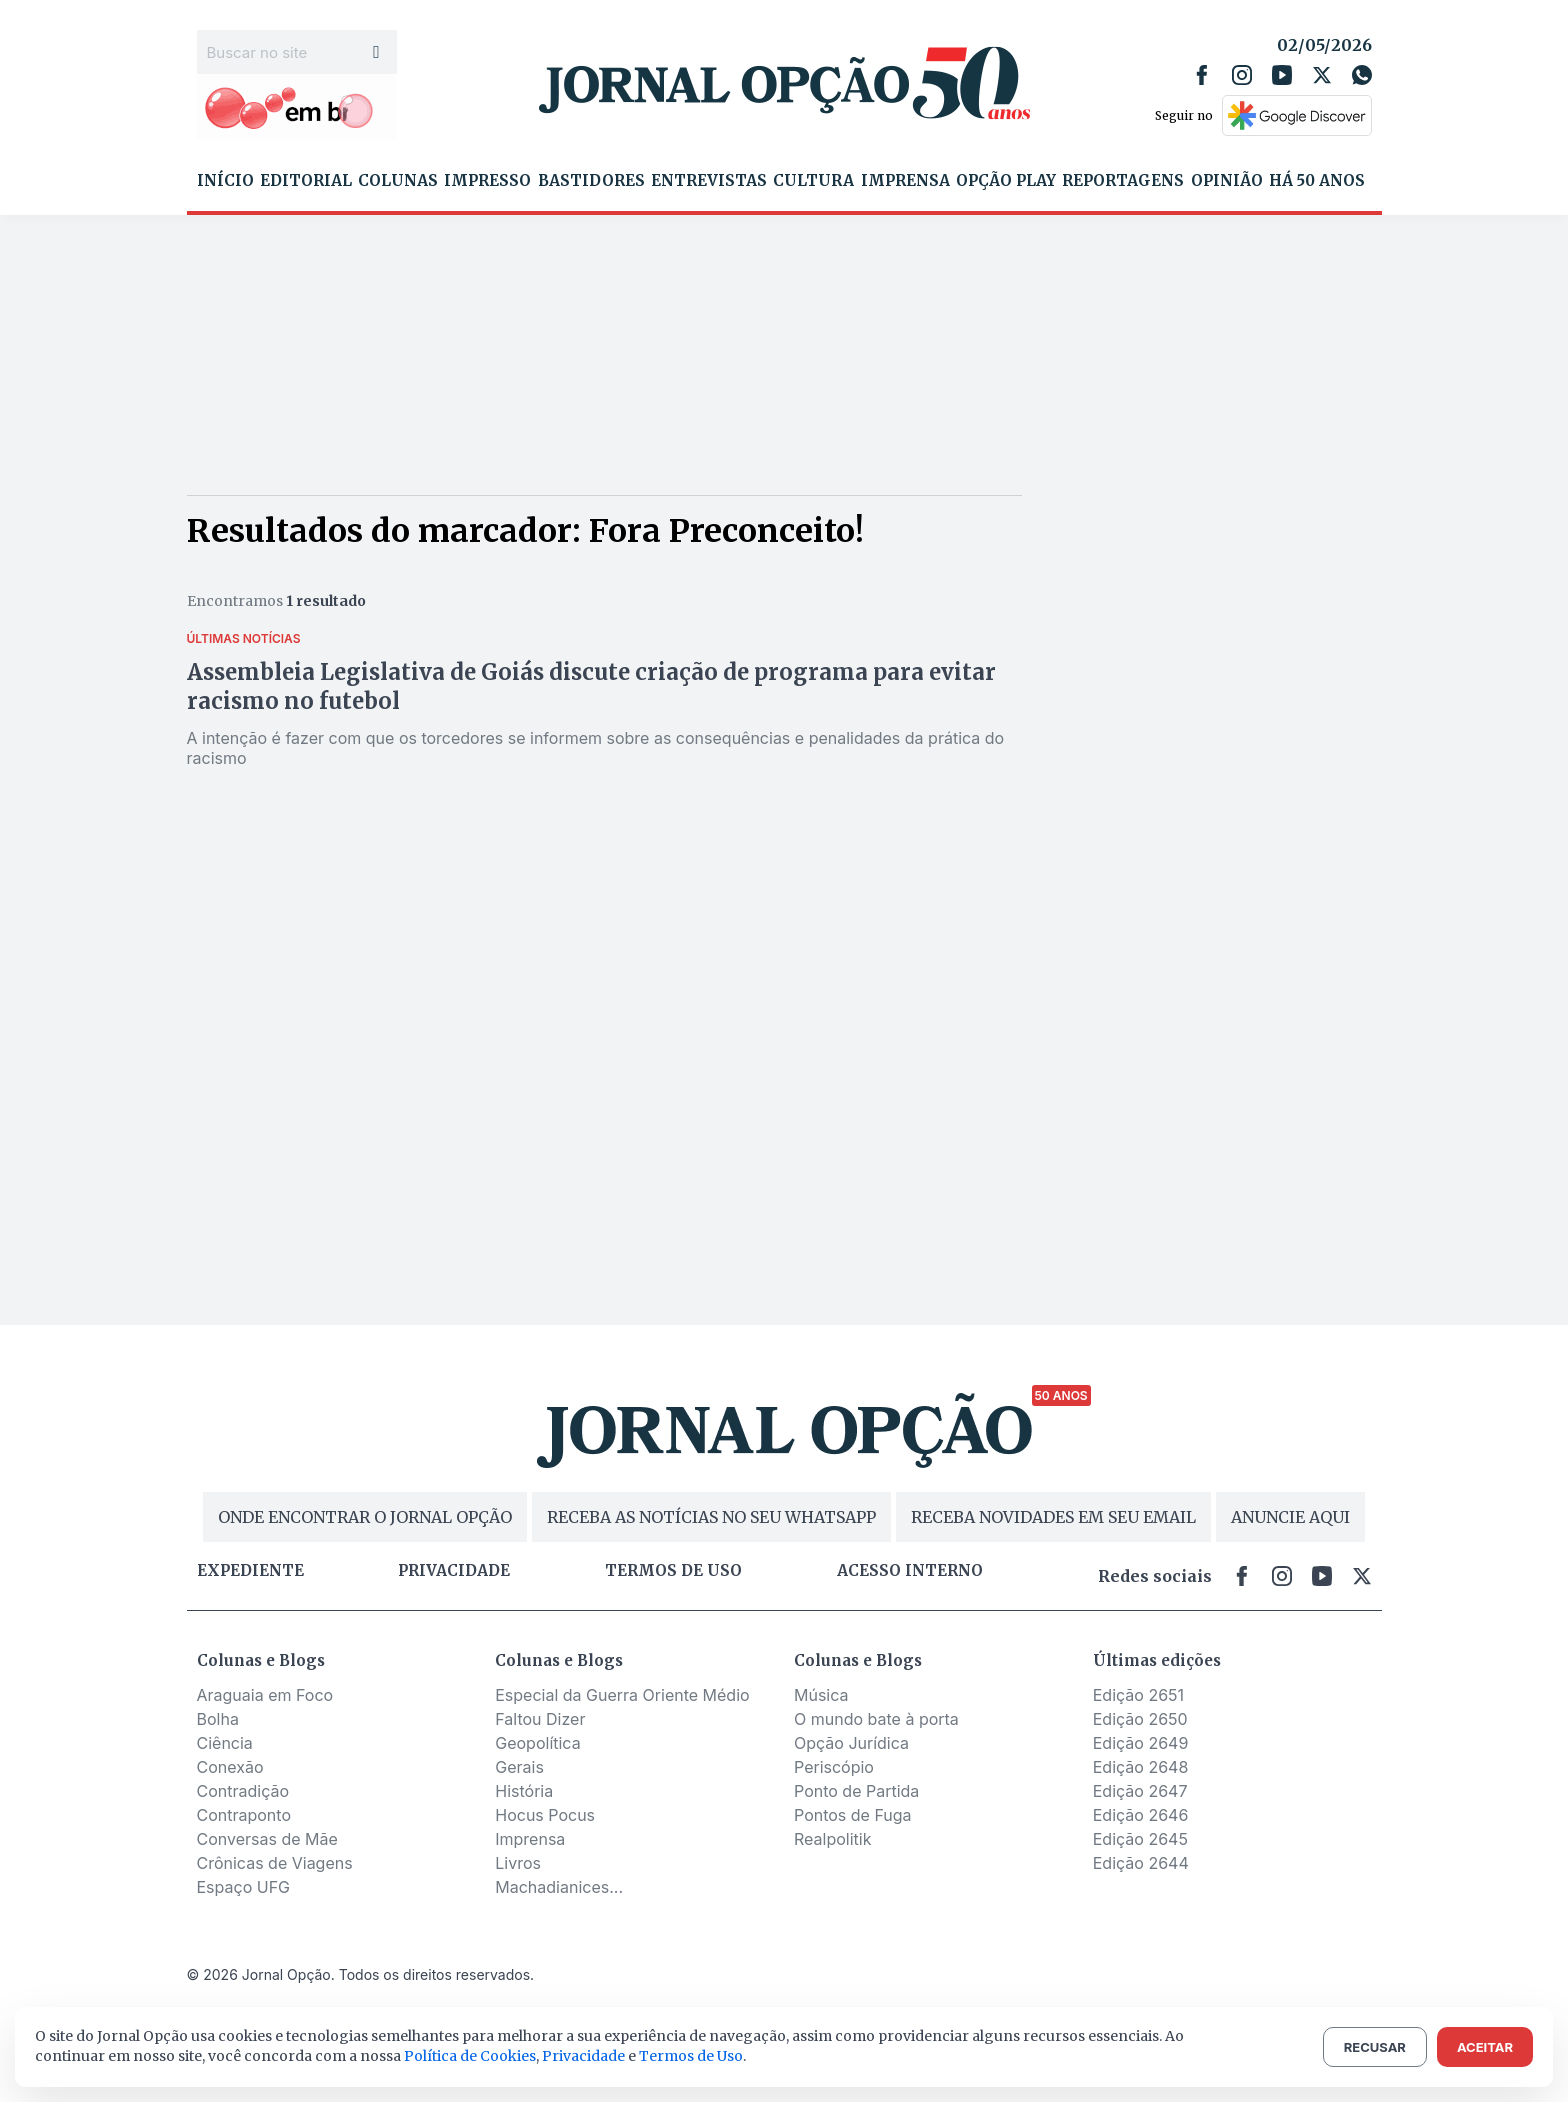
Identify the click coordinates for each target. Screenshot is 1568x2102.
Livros (518, 1863)
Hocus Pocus (545, 1815)
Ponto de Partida (856, 1791)
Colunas (398, 181)
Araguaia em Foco (265, 1695)
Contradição (243, 1791)
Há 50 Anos (1317, 181)
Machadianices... (559, 1887)
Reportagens (1123, 181)
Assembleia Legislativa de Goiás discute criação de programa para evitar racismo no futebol (591, 686)
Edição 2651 (1138, 1695)
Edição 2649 (1141, 1743)
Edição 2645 (1140, 1839)
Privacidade (454, 1571)
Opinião (1227, 181)
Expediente (250, 1571)
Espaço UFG (244, 1887)
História (524, 1791)
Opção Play (1006, 181)
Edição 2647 (1140, 1791)
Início (225, 181)
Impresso (487, 181)
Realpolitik (832, 1839)
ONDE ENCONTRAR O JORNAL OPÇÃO (365, 1517)
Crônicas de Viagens (275, 1863)
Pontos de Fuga (853, 1815)
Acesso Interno (910, 1571)
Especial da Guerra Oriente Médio (622, 1695)
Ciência (225, 1743)
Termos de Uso (691, 2056)
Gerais (519, 1767)
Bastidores (591, 181)
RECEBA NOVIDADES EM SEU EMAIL (1053, 1517)
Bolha (218, 1719)
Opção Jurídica (851, 1743)
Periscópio (834, 1767)
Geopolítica (537, 1743)
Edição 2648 (1141, 1767)
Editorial (306, 181)
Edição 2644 (1141, 1863)
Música (821, 1695)
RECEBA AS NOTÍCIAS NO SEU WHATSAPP (711, 1517)
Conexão (230, 1767)
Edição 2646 (1141, 1815)
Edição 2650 (1140, 1719)
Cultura (813, 181)
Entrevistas (709, 181)
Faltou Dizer (540, 1719)
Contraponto (244, 1815)
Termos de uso (673, 1571)
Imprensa (905, 181)
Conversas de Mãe (267, 1839)
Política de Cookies (470, 2056)
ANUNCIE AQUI (1290, 1517)
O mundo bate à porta (876, 1719)
